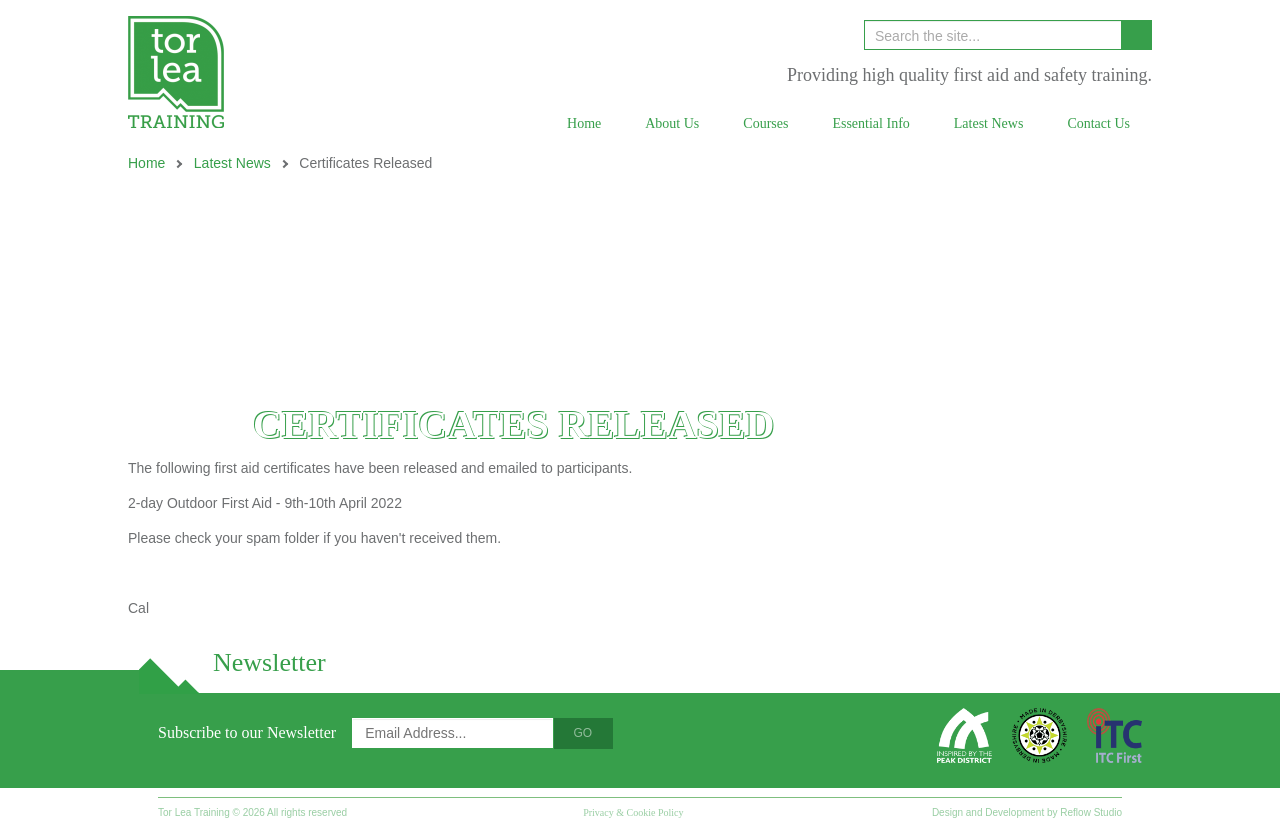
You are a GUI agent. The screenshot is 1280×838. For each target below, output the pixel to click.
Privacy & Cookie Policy (633, 812)
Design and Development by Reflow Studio (1027, 812)
